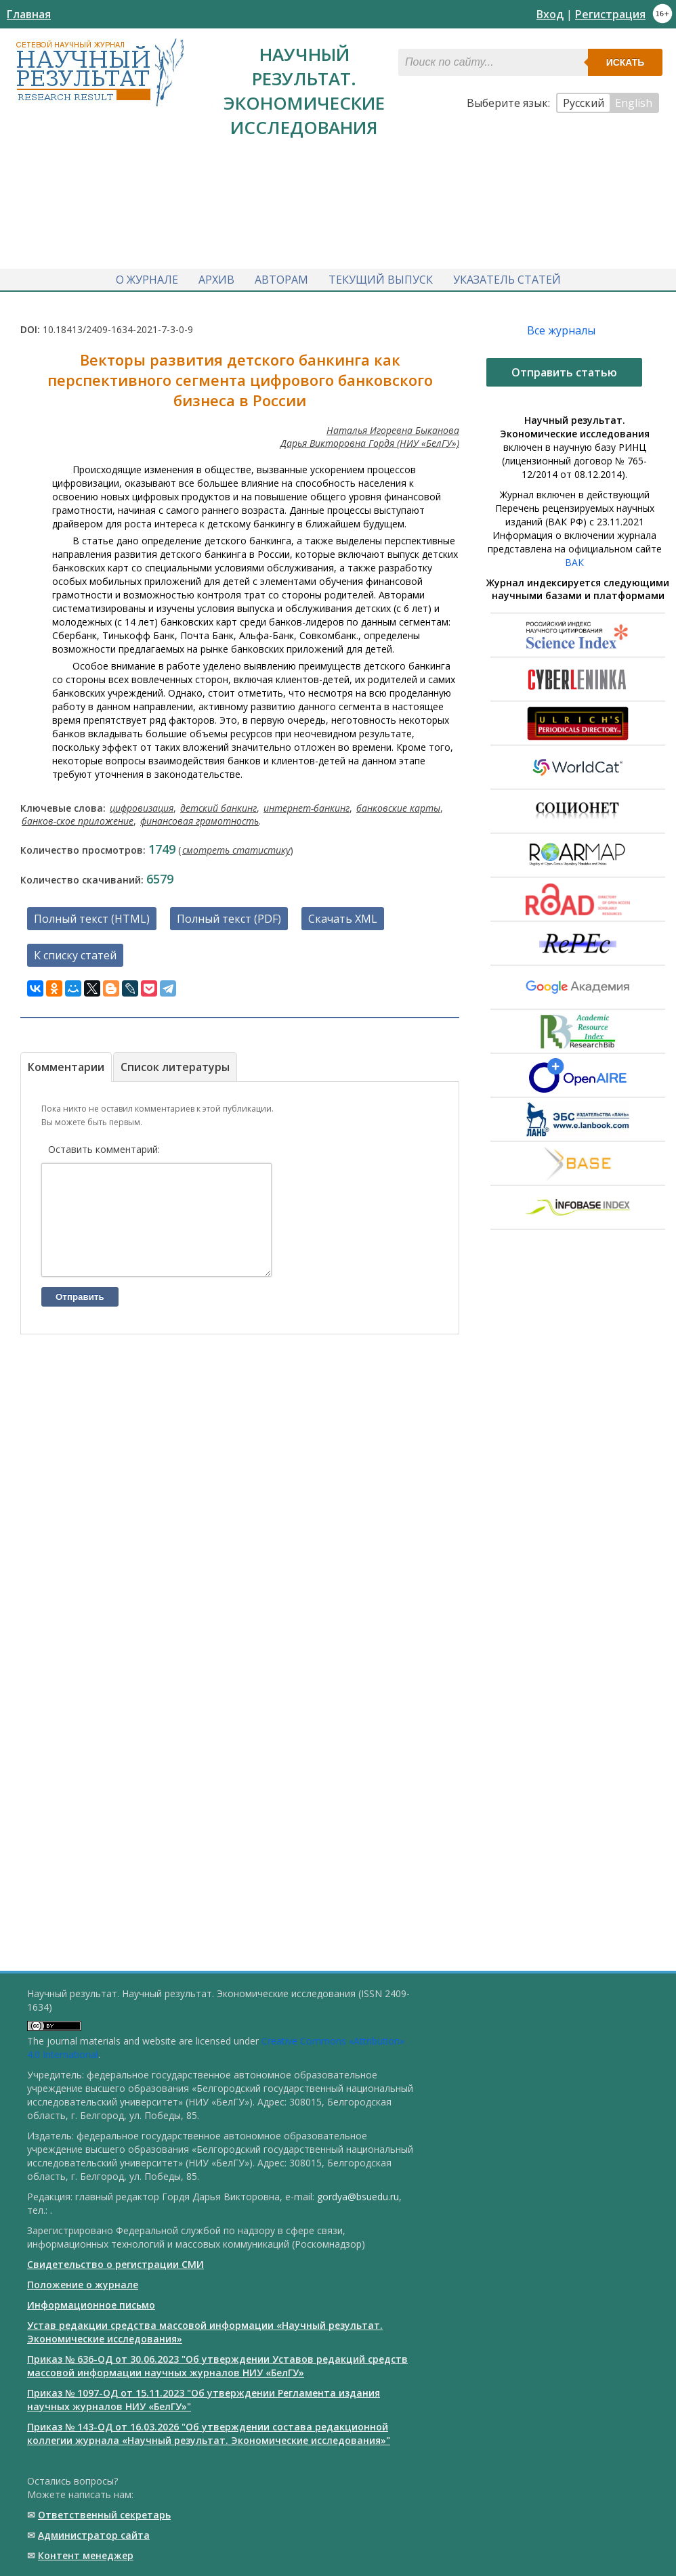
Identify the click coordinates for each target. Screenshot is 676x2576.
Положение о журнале (82, 2284)
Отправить (80, 1313)
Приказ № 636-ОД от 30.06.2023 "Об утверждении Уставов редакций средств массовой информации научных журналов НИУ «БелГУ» (217, 2366)
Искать (625, 62)
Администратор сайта (94, 2535)
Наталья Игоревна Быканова (392, 426)
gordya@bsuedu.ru (358, 2196)
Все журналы (561, 326)
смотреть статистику (236, 845)
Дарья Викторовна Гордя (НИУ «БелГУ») (369, 439)
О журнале (147, 276)
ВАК (574, 558)
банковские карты (398, 804)
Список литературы (175, 1062)
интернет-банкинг (306, 804)
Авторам (281, 276)
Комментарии (66, 1062)
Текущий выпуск (381, 276)
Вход (550, 14)
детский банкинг (218, 804)
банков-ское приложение (77, 816)
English (633, 102)
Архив (216, 276)
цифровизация (141, 804)
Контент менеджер (85, 2555)
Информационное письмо (91, 2304)
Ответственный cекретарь (104, 2514)
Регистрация (610, 14)
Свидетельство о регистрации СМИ (115, 2264)
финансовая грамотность (199, 816)
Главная (29, 14)
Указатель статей (507, 276)
